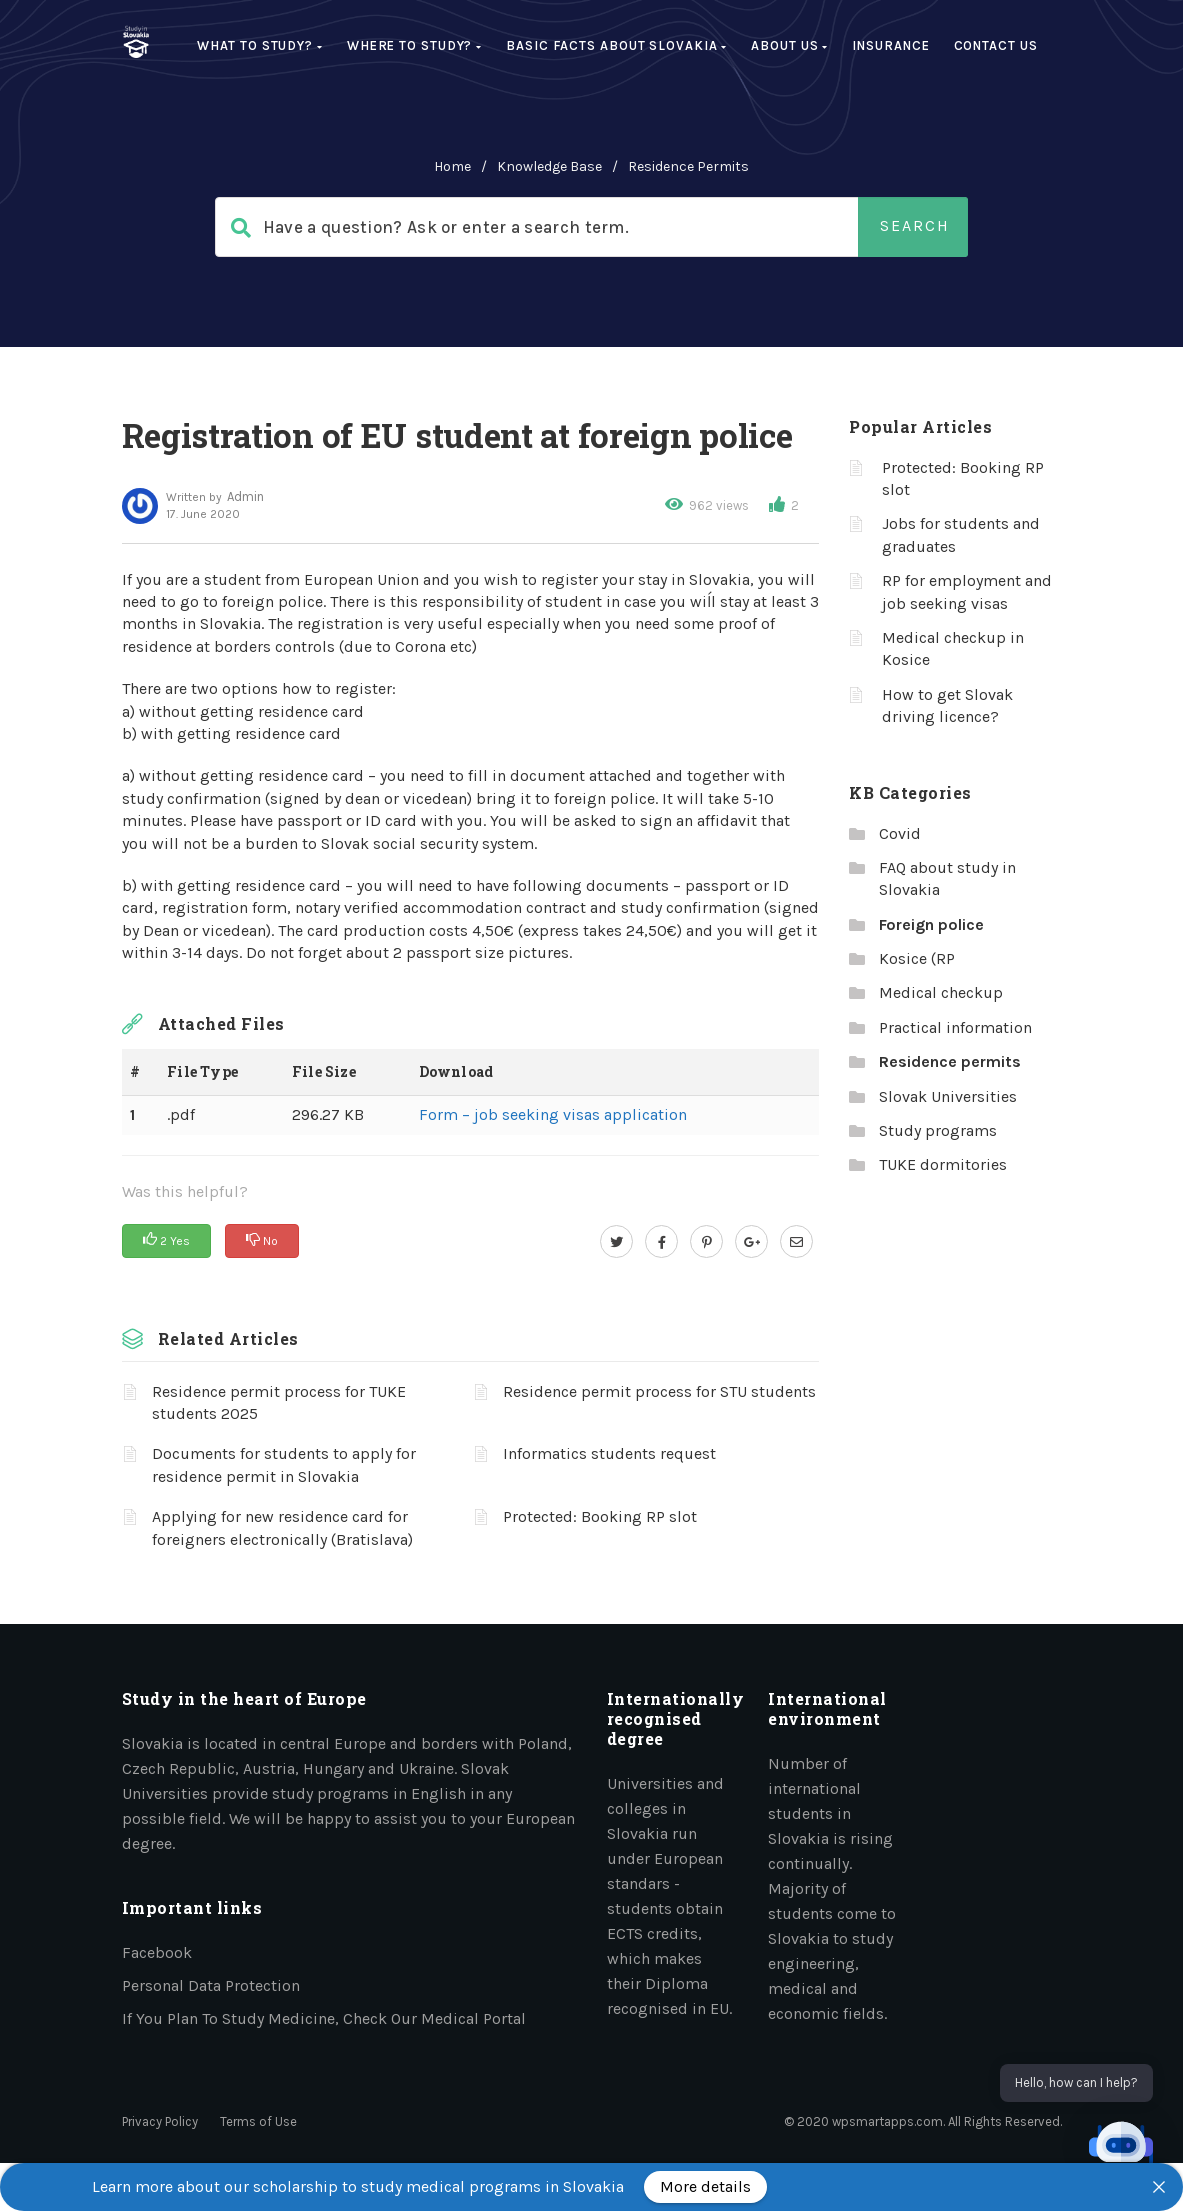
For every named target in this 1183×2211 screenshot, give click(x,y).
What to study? (259, 45)
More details (705, 2186)
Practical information (955, 1027)
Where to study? (414, 45)
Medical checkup (941, 992)
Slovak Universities (948, 1096)
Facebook (157, 1952)
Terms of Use (258, 2121)
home (452, 166)
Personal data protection (211, 1985)
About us (789, 45)
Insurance (890, 45)
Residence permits (688, 166)
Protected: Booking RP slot (600, 1516)
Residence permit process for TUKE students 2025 (279, 1402)
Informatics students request (609, 1453)
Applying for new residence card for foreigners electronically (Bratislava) (282, 1527)
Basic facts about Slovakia (616, 45)
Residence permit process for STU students (659, 1391)
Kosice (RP (917, 958)
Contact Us (996, 45)
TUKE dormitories (943, 1164)
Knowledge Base (549, 166)
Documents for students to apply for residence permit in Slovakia (284, 1464)
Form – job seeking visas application (553, 1114)
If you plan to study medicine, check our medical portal (324, 2018)
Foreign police (931, 924)
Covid (900, 833)
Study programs (938, 1130)
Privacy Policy (160, 2121)
